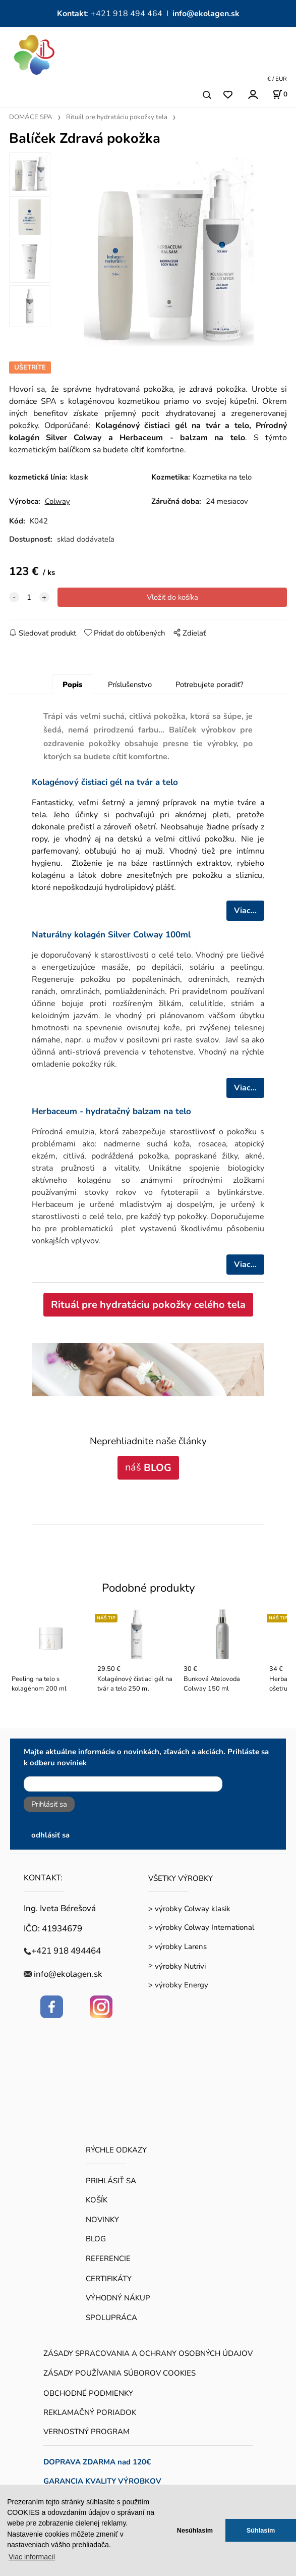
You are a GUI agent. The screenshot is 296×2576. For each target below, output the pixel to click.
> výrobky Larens (177, 1946)
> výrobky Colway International (201, 1927)
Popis (72, 684)
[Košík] (279, 94)
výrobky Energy (181, 1985)
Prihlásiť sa (49, 1804)
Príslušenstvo (130, 684)
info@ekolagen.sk (206, 13)
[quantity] (29, 597)
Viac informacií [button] (32, 2557)
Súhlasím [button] (261, 2530)
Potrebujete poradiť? (209, 684)
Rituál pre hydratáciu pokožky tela (116, 117)
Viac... (245, 910)
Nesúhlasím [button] (195, 2530)
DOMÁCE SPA (30, 117)
